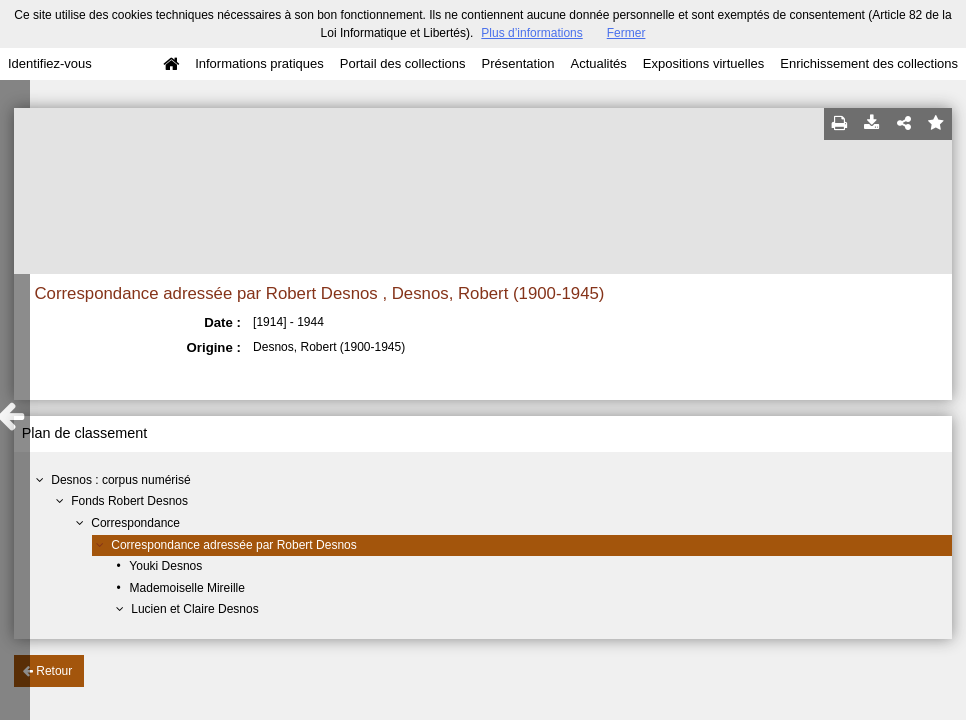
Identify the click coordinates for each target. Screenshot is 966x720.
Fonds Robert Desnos (129, 501)
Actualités (598, 63)
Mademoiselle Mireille (187, 588)
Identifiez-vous (50, 63)
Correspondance (135, 523)
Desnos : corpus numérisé (120, 480)
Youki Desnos (165, 566)
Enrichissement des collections (869, 63)
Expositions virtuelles (703, 63)
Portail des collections (403, 63)
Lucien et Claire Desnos (194, 609)
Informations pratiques (259, 63)
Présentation (517, 63)
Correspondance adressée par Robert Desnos (233, 545)
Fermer (626, 33)
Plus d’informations (531, 33)
